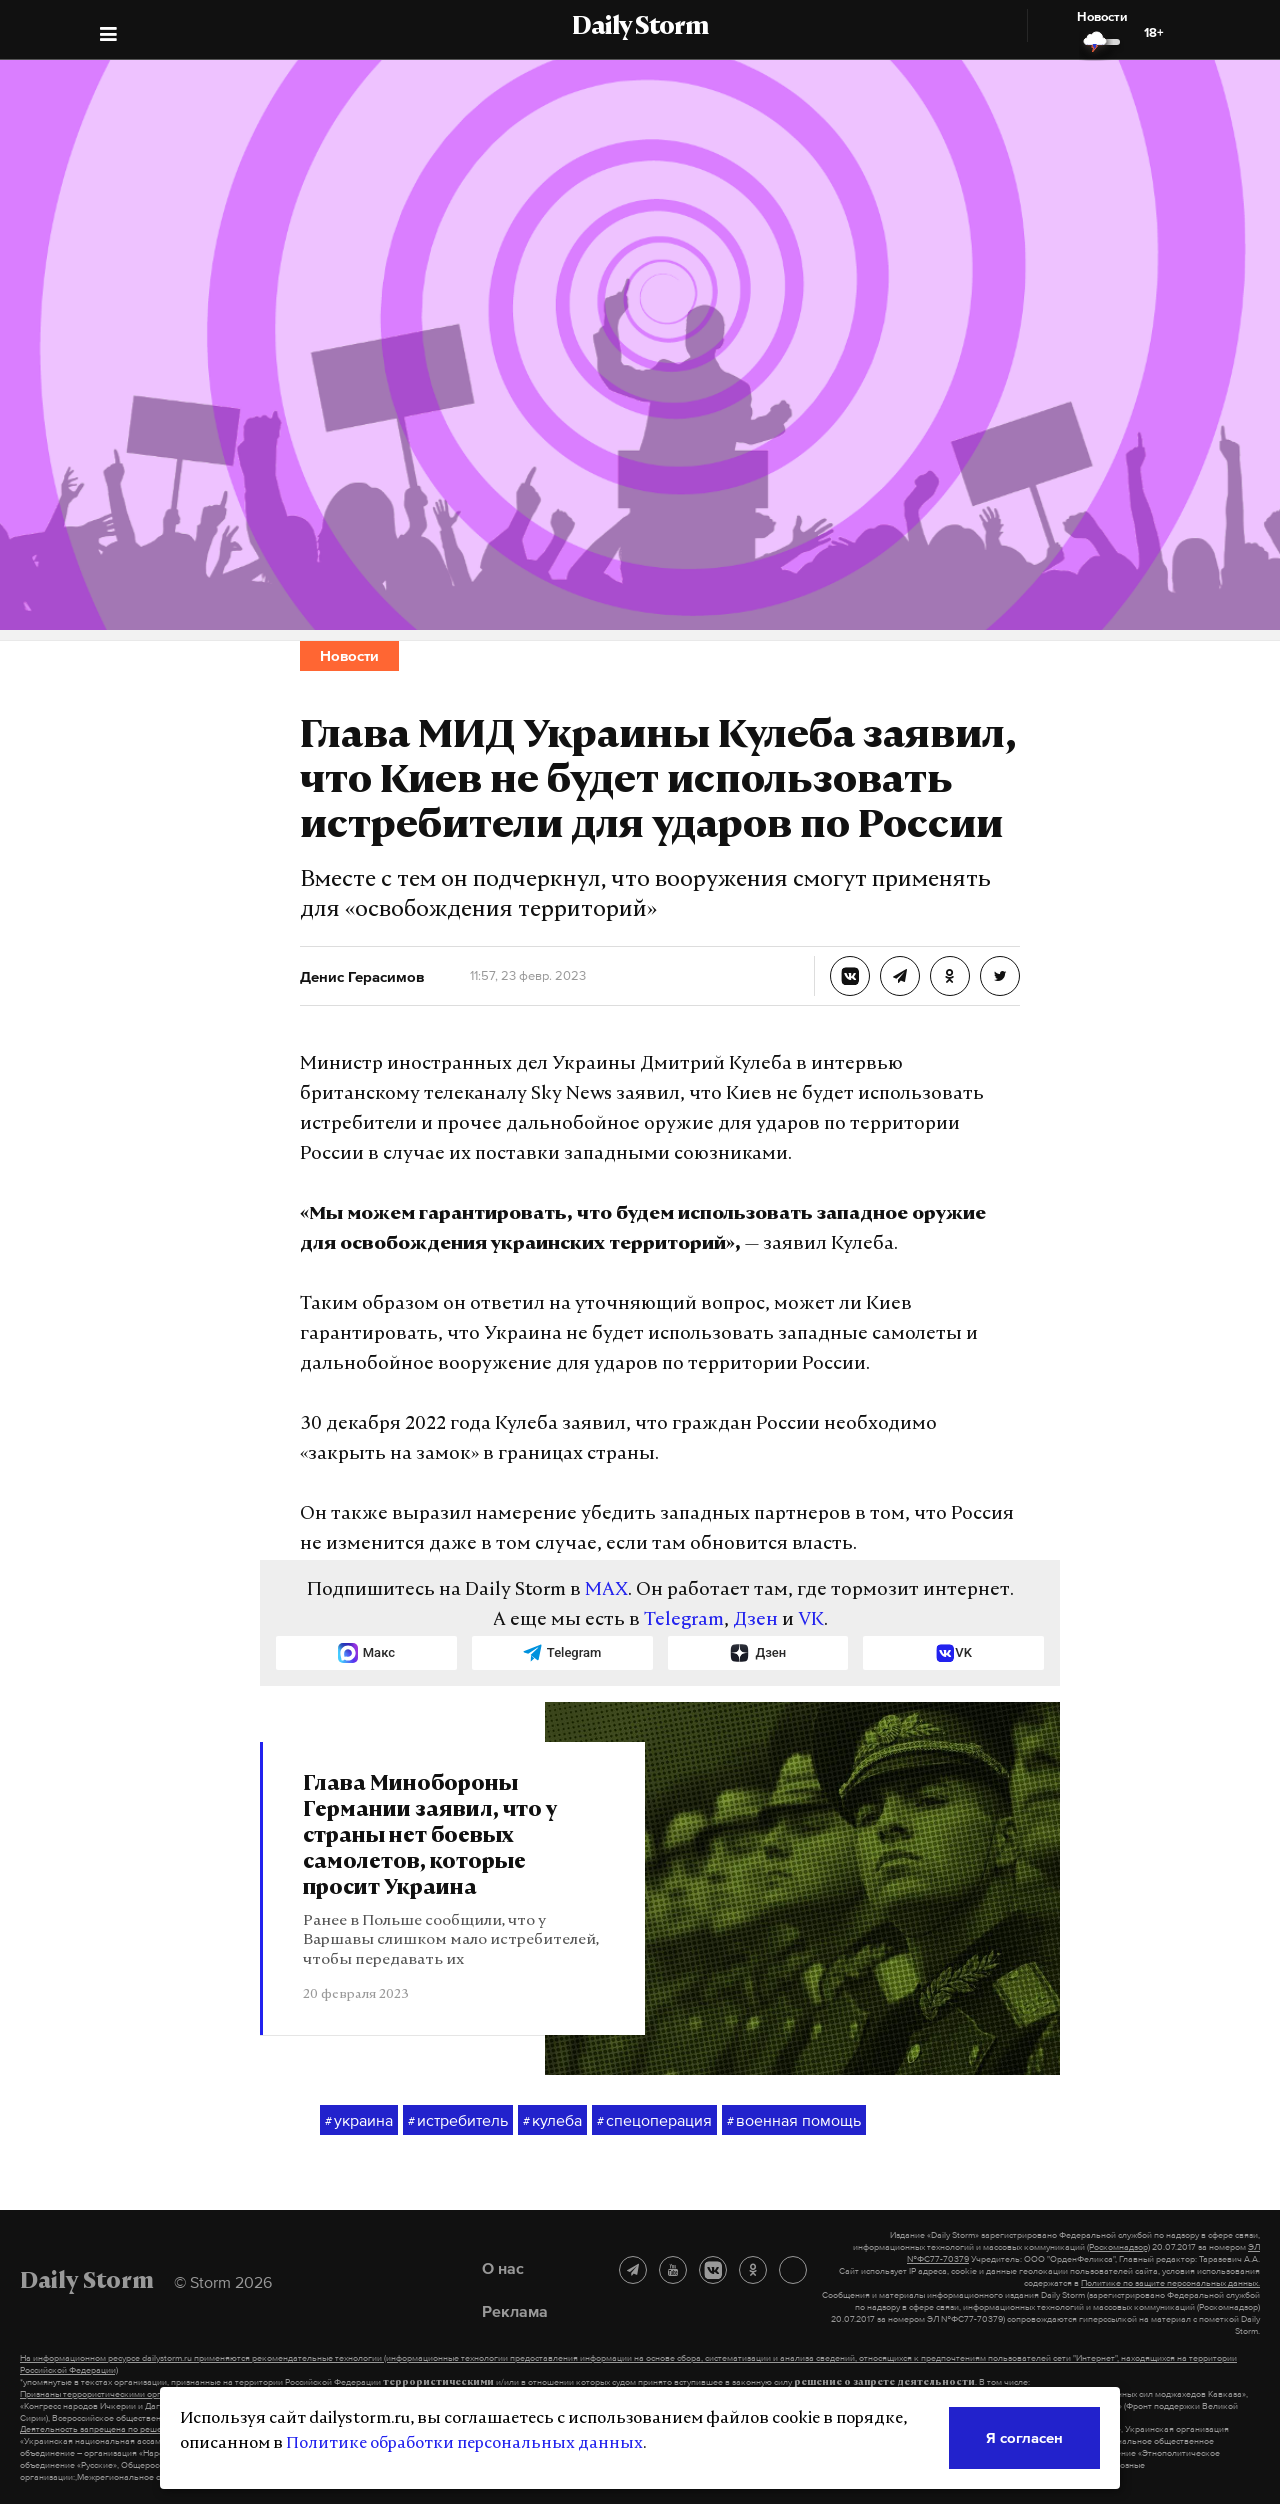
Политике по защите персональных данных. (1170, 2283)
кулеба (552, 2121)
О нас (503, 2268)
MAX (606, 1590)
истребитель (458, 2121)
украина (359, 2121)
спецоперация (654, 2121)
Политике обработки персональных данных (464, 2444)
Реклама (515, 2311)
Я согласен (1024, 2437)
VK (811, 1620)
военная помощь (794, 2121)
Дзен (755, 1620)
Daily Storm (640, 28)
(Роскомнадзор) (1118, 2247)
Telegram (684, 1620)
